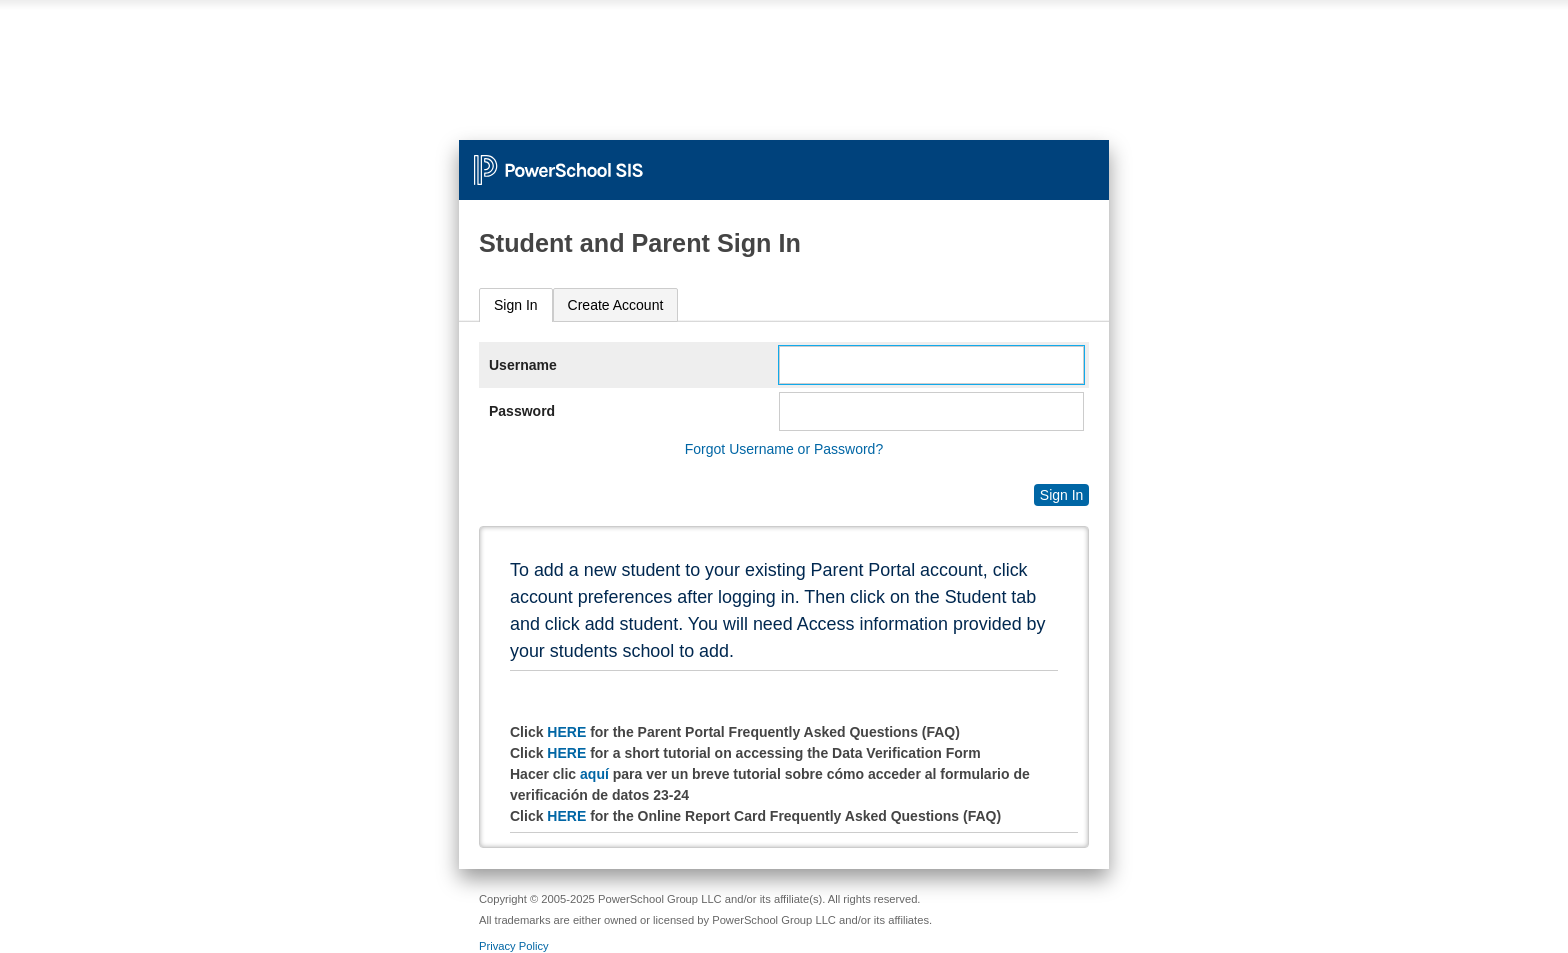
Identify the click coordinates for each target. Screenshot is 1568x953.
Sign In (516, 305)
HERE (566, 732)
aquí (594, 774)
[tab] (516, 305)
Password (522, 411)
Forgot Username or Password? (784, 449)
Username (523, 365)
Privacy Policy (514, 946)
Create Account (616, 305)
